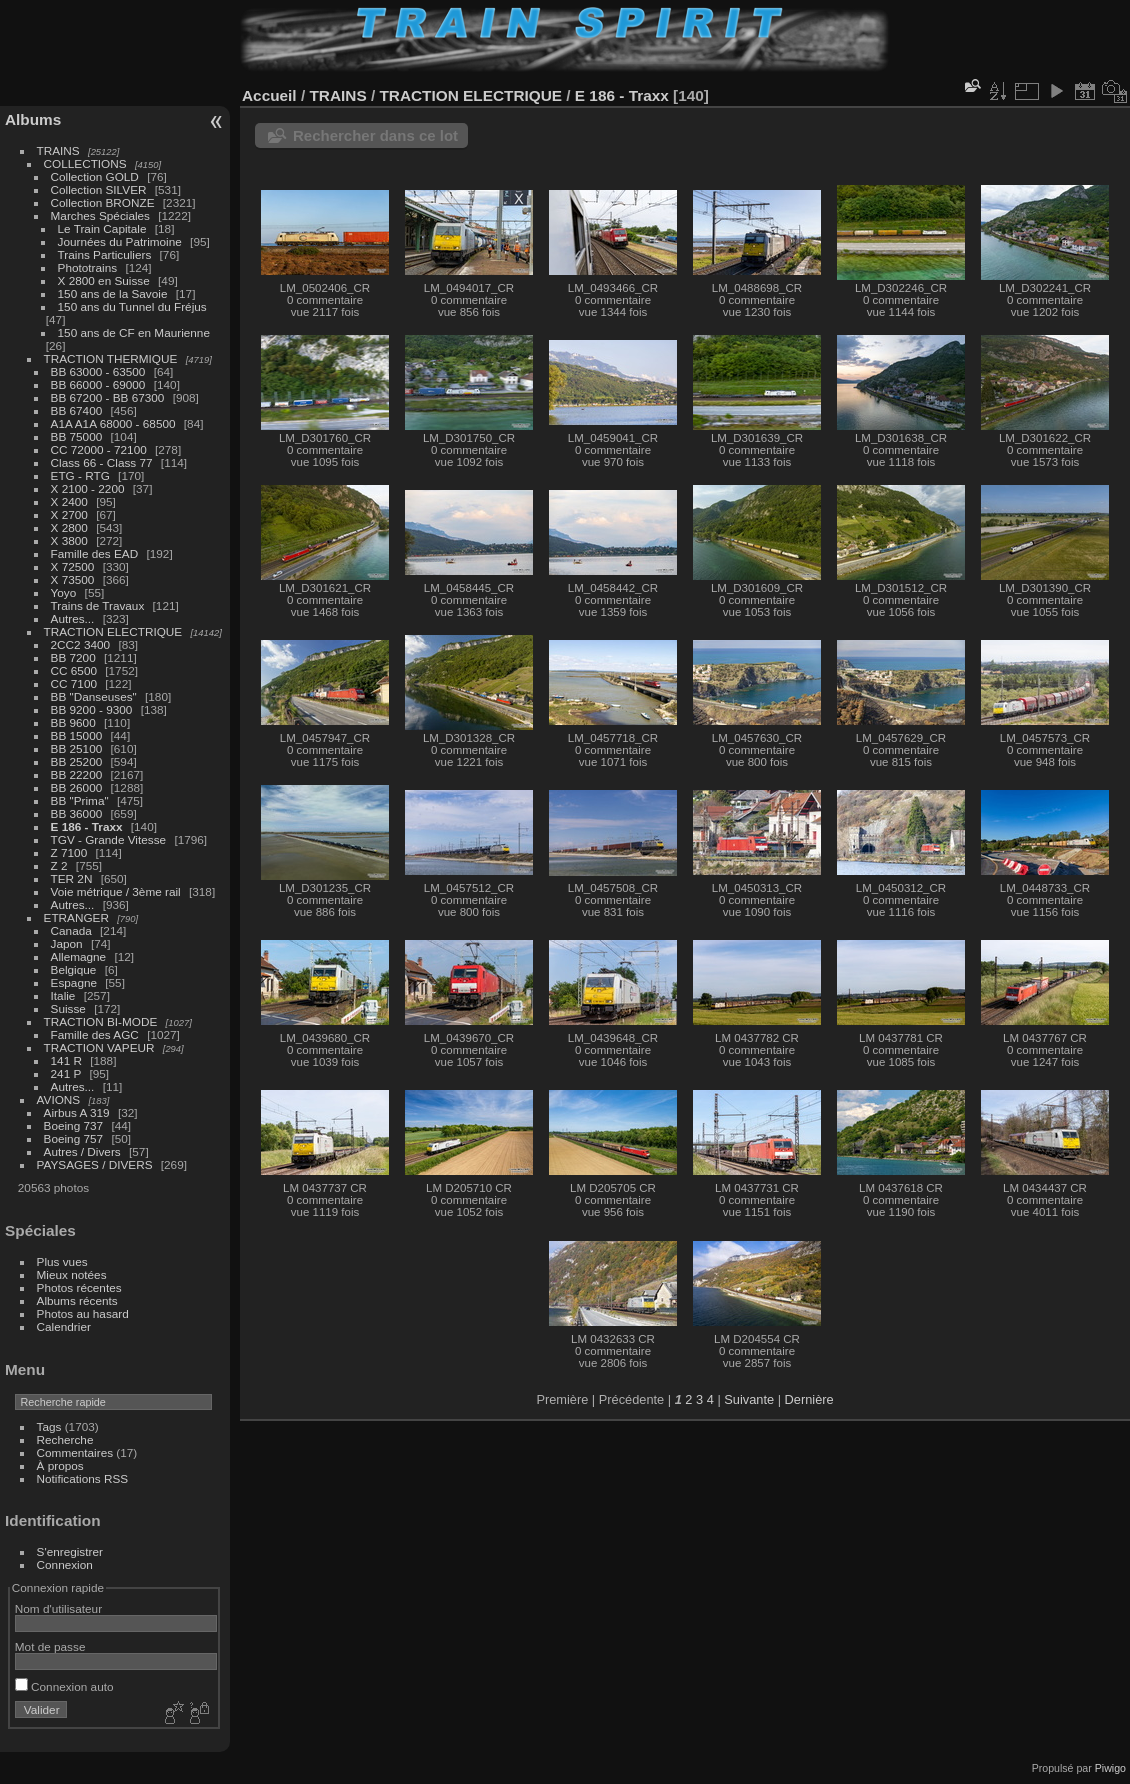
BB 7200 (73, 657)
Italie (63, 995)
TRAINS (58, 150)
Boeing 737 (74, 1125)
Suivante (749, 1399)
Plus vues (62, 1261)
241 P (66, 1073)
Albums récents (77, 1300)
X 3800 (69, 540)
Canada (71, 930)
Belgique (74, 969)
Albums (33, 119)
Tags (49, 1426)
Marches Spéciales (100, 215)
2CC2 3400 (81, 644)
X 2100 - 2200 (88, 488)
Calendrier (64, 1326)
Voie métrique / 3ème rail (116, 891)
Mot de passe (50, 1646)
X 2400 (69, 501)
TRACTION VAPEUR (99, 1047)
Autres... (73, 618)
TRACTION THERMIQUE (111, 358)
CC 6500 (74, 670)
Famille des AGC (95, 1034)
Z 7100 (69, 852)
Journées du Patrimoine (120, 241)
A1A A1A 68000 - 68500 (113, 423)
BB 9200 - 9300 (92, 709)
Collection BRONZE (103, 202)
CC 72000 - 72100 (99, 449)
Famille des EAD (95, 553)
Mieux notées (72, 1274)
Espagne (74, 982)
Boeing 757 (74, 1138)
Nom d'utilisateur (58, 1608)
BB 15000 (77, 735)
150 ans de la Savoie (113, 293)
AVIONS (59, 1099)
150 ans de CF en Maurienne (134, 332)
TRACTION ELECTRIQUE (113, 631)
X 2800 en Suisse (104, 280)
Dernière (809, 1399)
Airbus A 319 (77, 1112)
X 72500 (73, 566)
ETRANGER (76, 917)
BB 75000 (77, 436)
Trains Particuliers (105, 254)
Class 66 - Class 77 (102, 462)
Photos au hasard (83, 1313)
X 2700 (69, 514)
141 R (66, 1060)
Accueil (269, 95)
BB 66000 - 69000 (98, 384)
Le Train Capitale (102, 228)
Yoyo (64, 592)
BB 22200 (77, 774)
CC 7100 (74, 683)
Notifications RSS (83, 1478)
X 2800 (69, 527)
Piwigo (1110, 1768)
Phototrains (88, 267)
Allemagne (79, 956)
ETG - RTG (80, 475)
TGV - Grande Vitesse (109, 839)
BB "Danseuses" (94, 696)
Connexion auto (64, 1686)
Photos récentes (79, 1287)
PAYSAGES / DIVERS (95, 1164)
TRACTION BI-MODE (101, 1021)
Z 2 (59, 865)
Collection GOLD (95, 176)
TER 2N (72, 878)
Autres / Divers (82, 1151)
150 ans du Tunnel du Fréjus (132, 306)
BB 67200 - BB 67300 (108, 397)
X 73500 (73, 579)
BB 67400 (77, 410)
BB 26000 (77, 787)
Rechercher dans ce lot (375, 135)
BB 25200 (77, 761)
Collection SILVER (99, 189)
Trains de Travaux (98, 605)
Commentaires (75, 1452)
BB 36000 (77, 813)
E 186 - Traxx (87, 826)
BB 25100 (77, 748)
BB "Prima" (80, 800)
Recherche (65, 1439)
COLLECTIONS (85, 163)
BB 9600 (73, 722)
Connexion (65, 1564)
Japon (67, 943)
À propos (60, 1465)
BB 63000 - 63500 (98, 371)
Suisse (68, 1008)
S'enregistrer (70, 1551)
